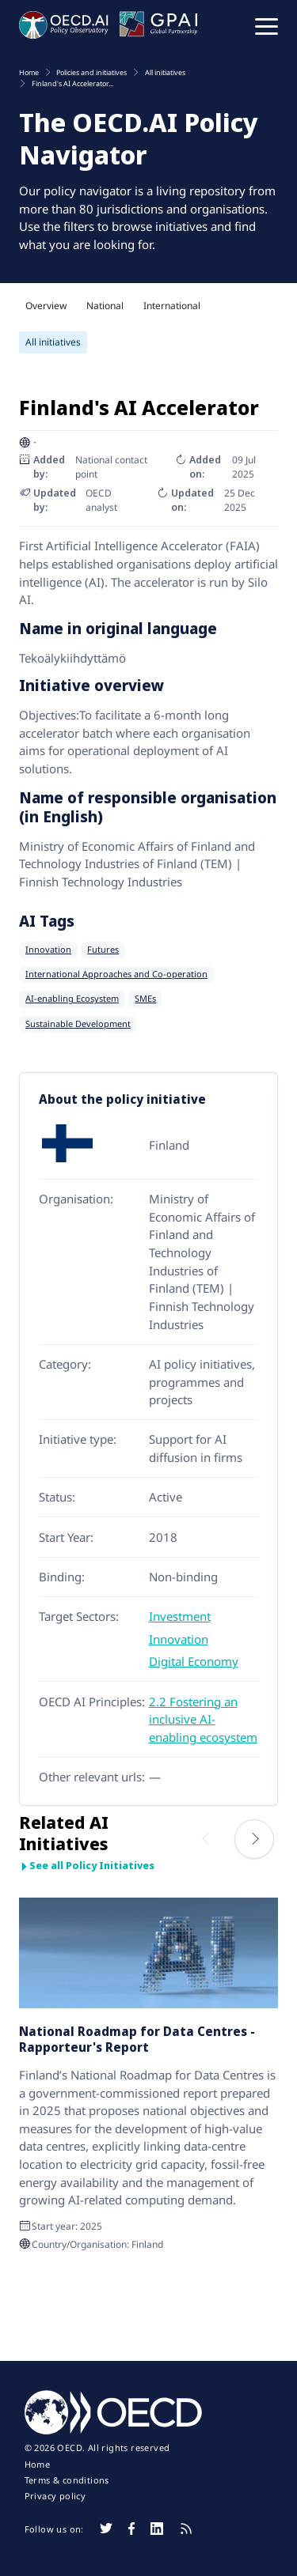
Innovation (48, 949)
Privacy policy (55, 2496)
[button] (266, 25)
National (105, 305)
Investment (180, 1616)
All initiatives (53, 342)
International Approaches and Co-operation (116, 974)
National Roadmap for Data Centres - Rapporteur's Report (137, 2039)
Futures (103, 949)
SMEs (145, 998)
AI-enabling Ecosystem (72, 998)
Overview (46, 305)
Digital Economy (193, 1661)
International (171, 305)
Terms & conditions (67, 2480)
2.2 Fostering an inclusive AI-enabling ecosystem (203, 1719)
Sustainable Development (78, 1023)
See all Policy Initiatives (86, 1866)
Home (38, 2464)
